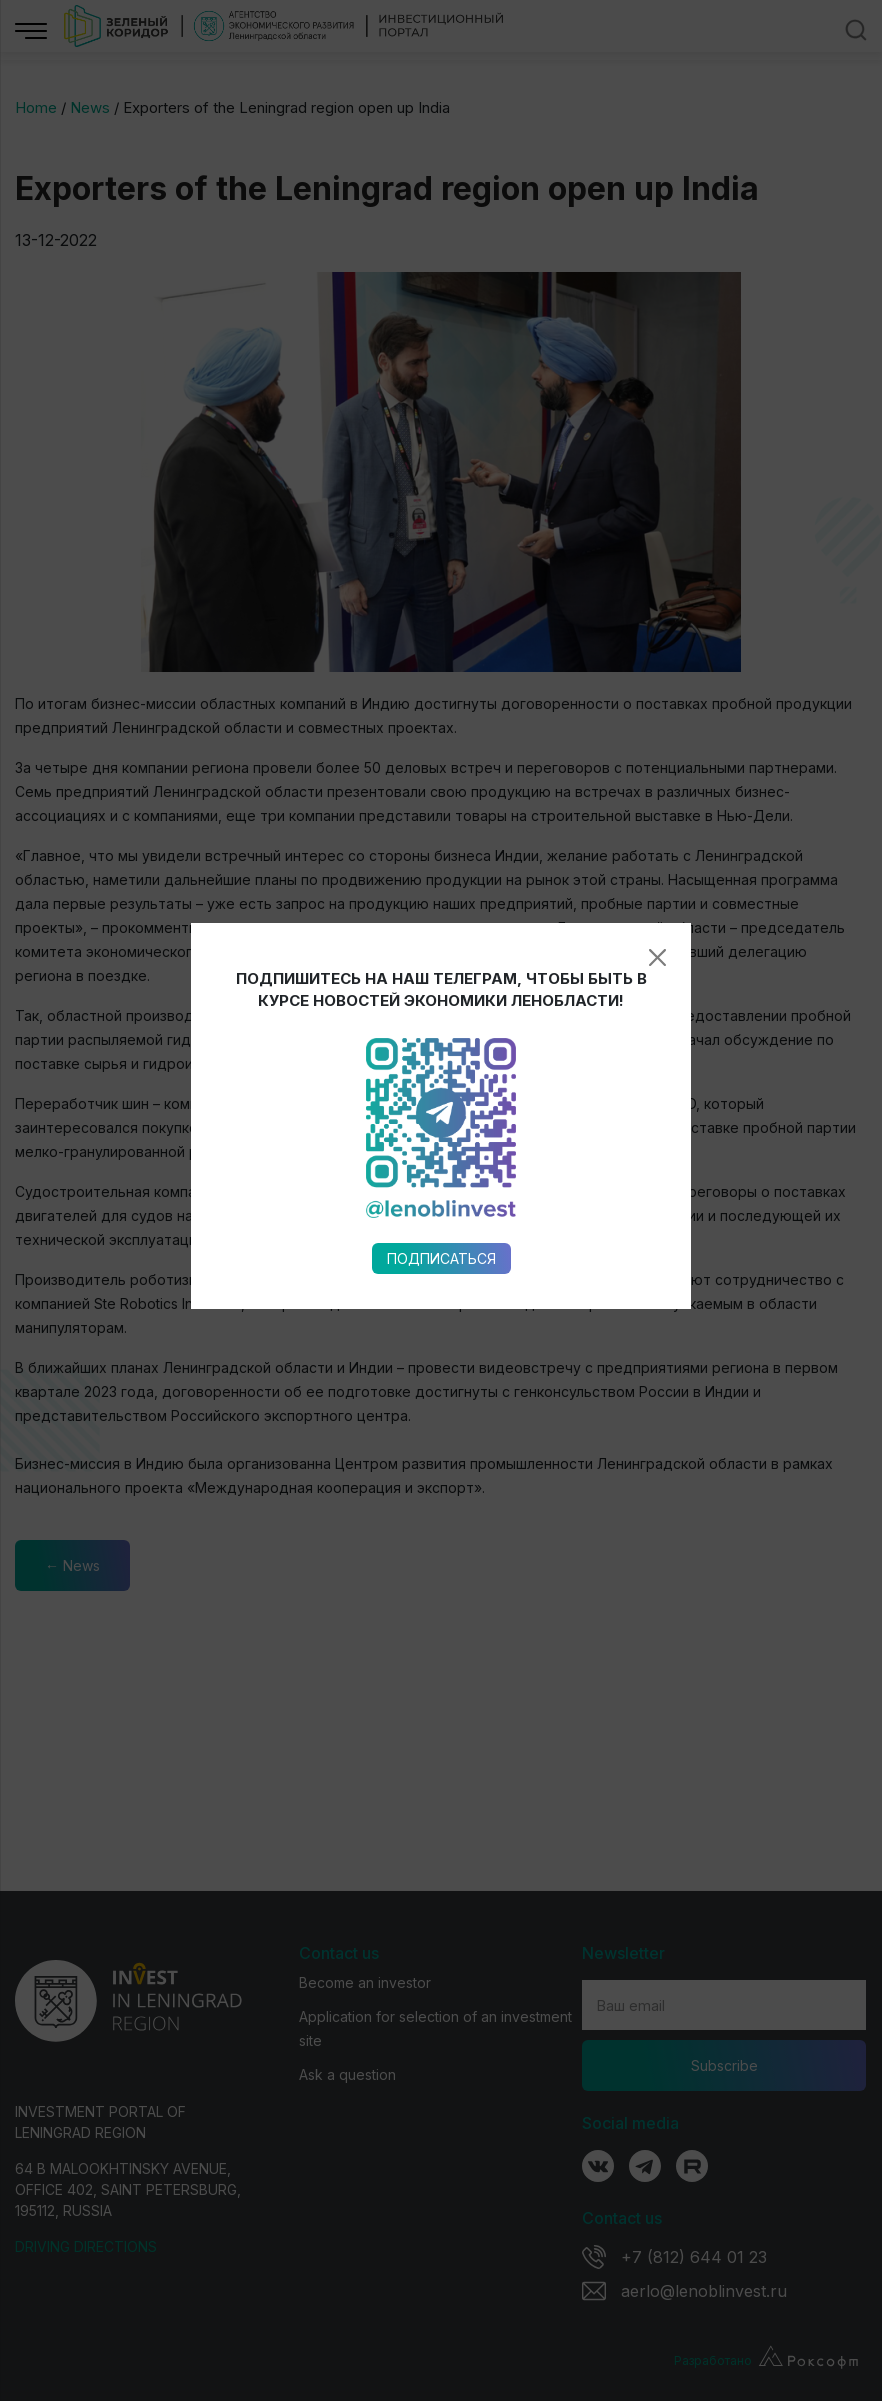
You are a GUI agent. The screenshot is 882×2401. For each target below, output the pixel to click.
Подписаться (441, 957)
